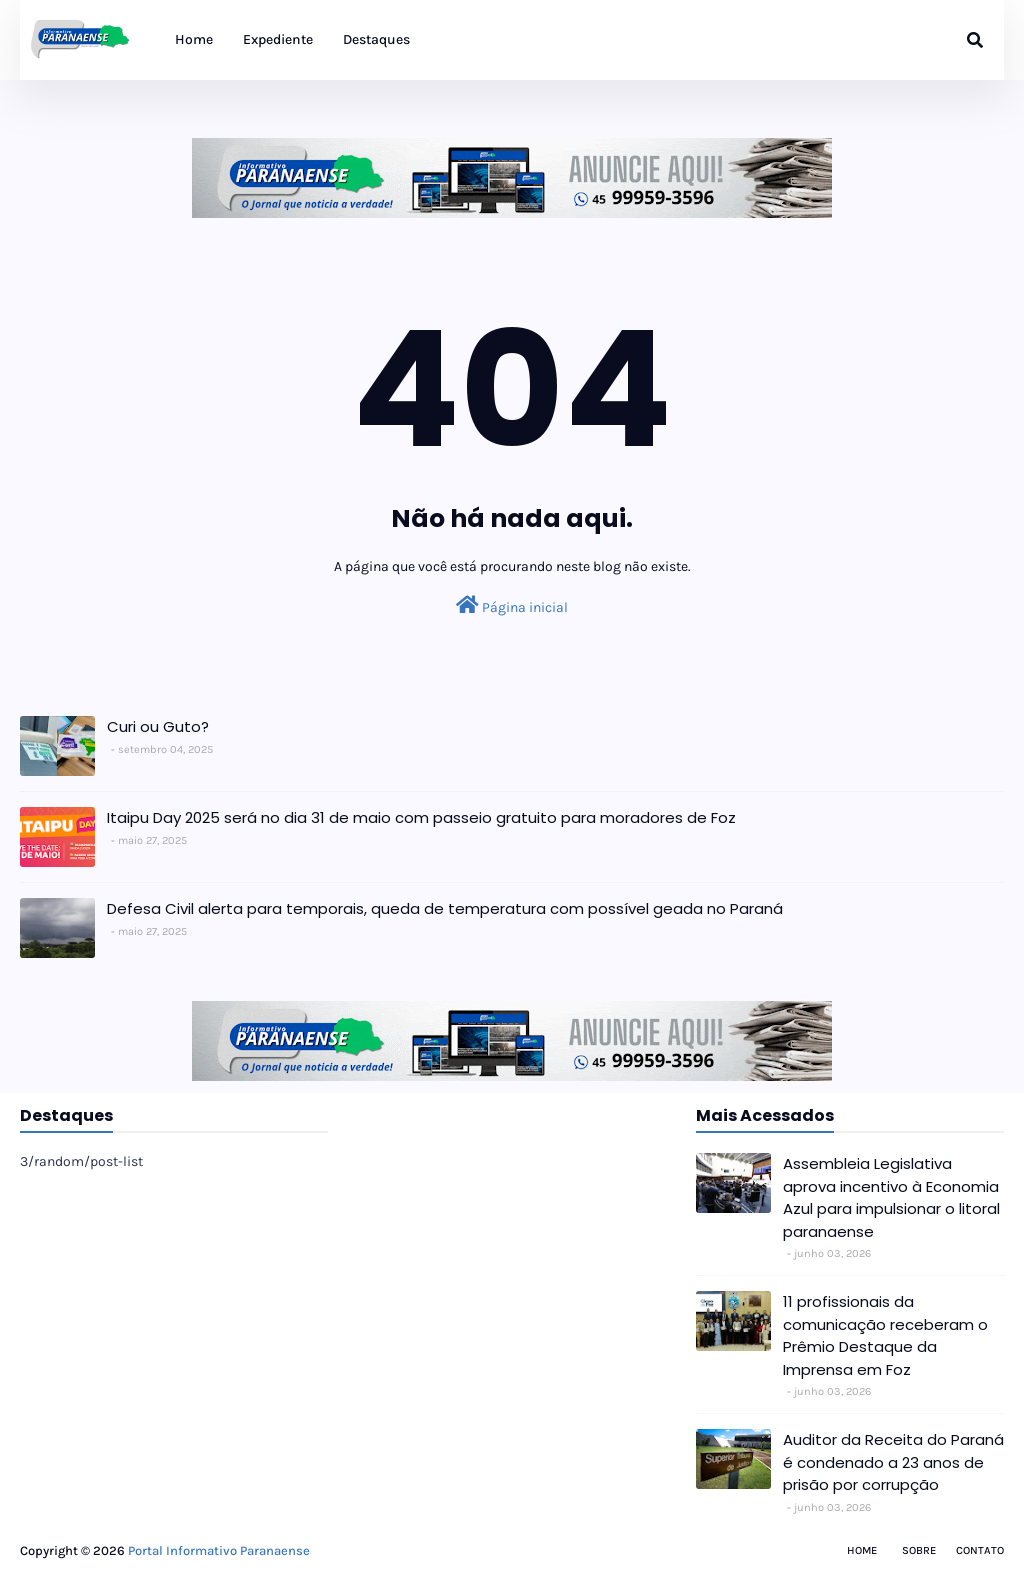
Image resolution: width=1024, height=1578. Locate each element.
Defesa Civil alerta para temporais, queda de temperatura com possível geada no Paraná (445, 908)
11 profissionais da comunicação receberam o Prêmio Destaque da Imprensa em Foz (885, 1335)
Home (862, 1550)
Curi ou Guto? (158, 726)
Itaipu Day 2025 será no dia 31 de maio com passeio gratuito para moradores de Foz (421, 817)
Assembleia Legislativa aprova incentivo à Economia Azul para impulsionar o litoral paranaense (891, 1197)
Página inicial (512, 605)
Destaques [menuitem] (376, 39)
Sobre (919, 1550)
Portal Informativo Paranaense (219, 1550)
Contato (980, 1550)
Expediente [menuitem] (278, 39)
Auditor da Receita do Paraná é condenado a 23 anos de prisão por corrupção (893, 1462)
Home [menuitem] (194, 39)
